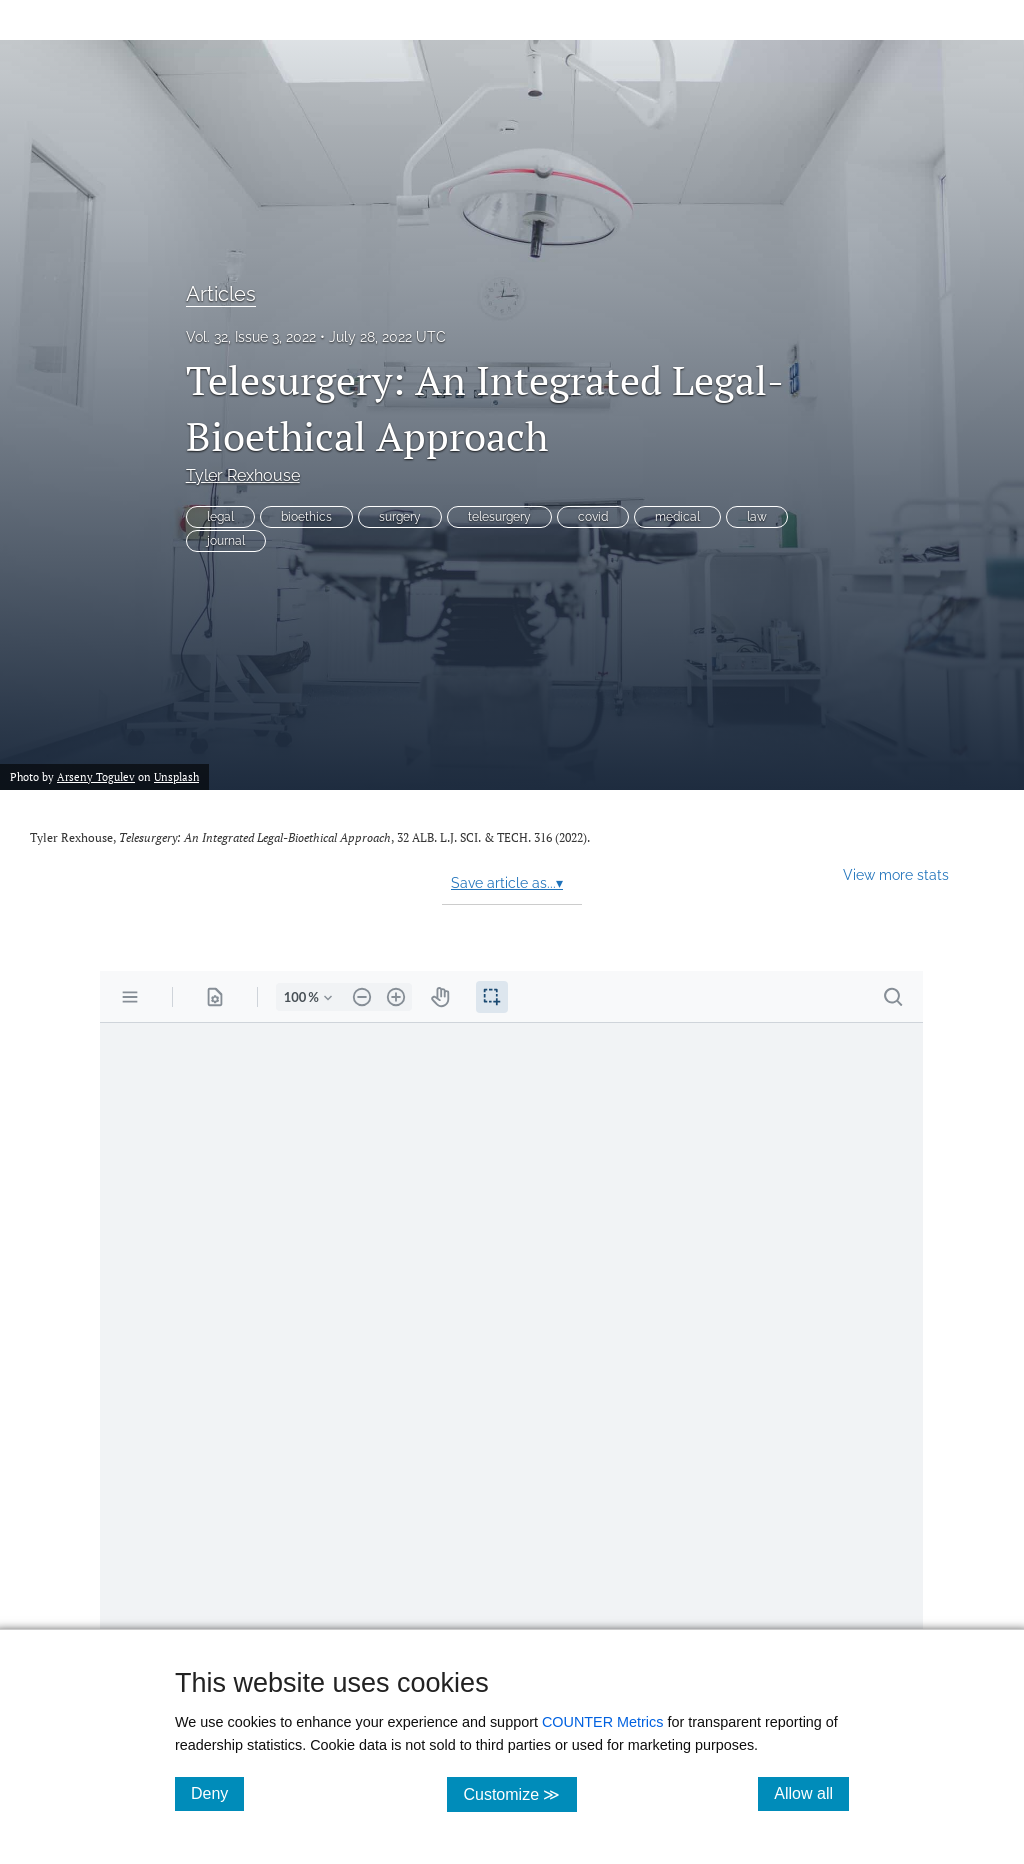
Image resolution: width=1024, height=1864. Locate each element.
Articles (221, 294)
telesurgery (499, 517)
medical (677, 517)
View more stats (896, 874)
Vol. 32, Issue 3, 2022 (251, 337)
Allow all (811, 1793)
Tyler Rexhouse (243, 475)
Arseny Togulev (96, 776)
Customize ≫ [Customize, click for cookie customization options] (519, 1793)
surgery (400, 517)
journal (226, 541)
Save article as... (507, 883)
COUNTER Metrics (603, 1722)
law (757, 517)
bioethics (306, 517)
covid (593, 517)
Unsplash (176, 776)
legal (220, 517)
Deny (217, 1793)
